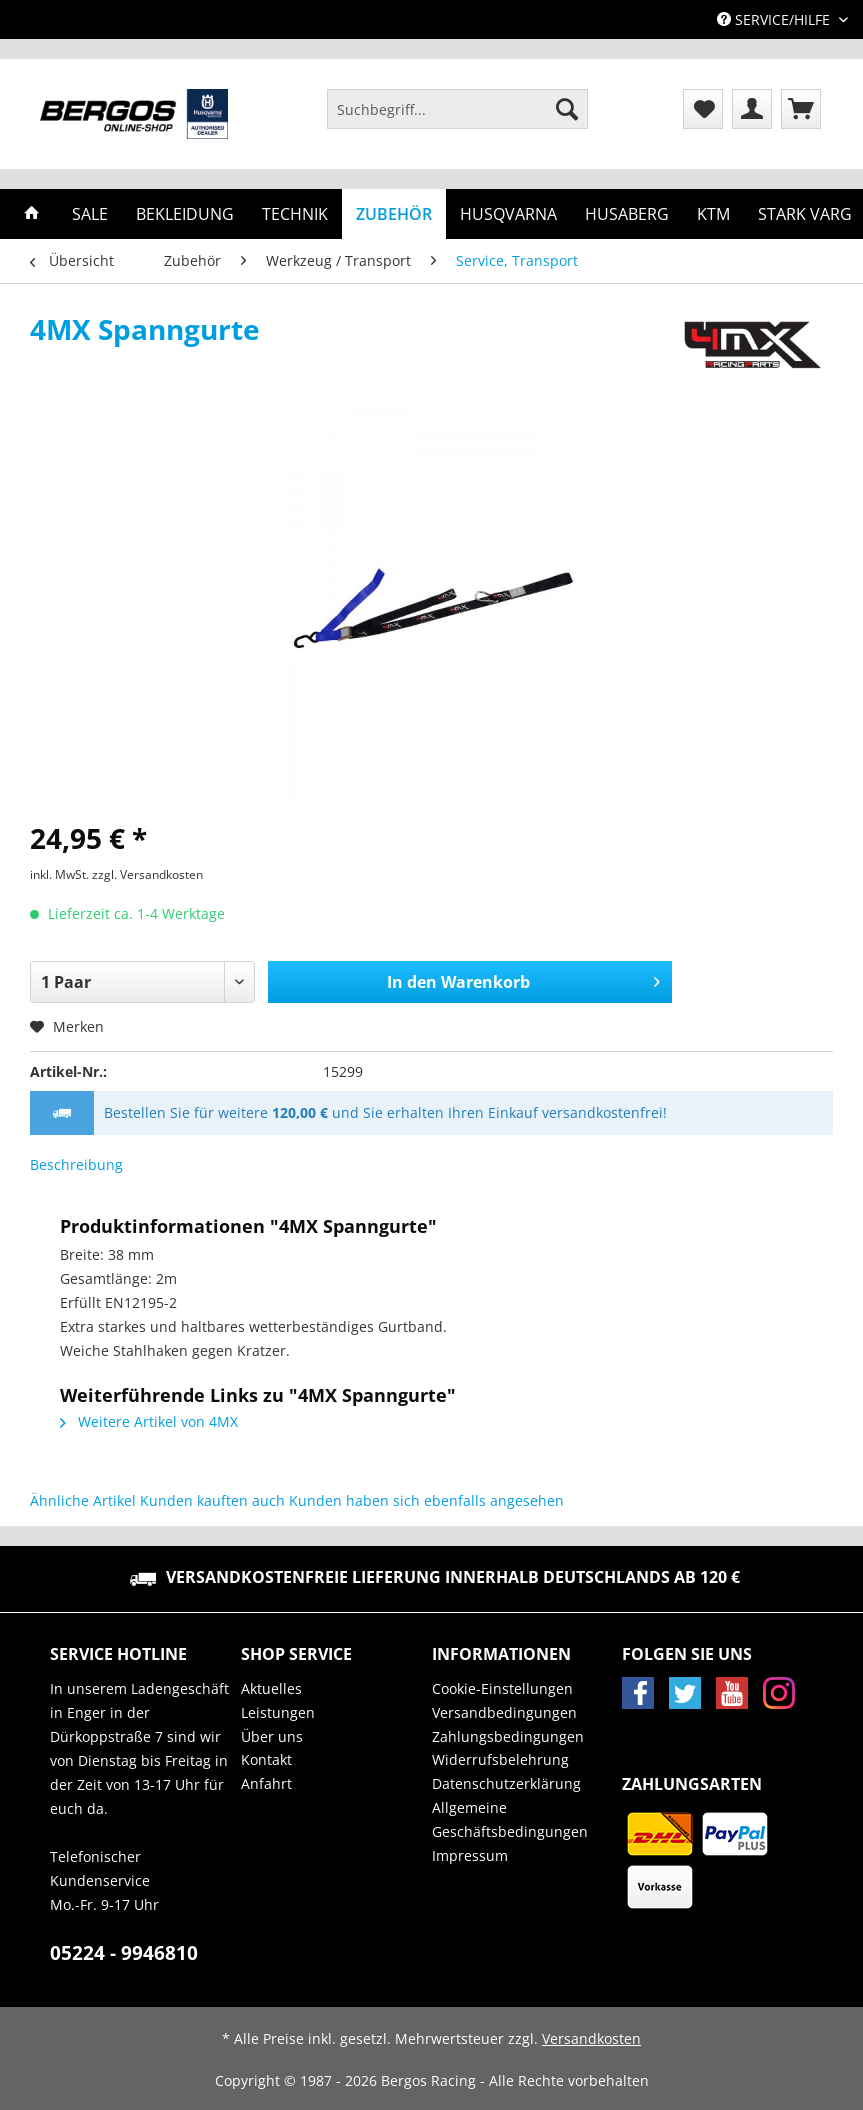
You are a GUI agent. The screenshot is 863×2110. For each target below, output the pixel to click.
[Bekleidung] (185, 214)
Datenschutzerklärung (506, 1783)
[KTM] (713, 214)
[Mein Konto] (752, 109)
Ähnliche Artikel (83, 1500)
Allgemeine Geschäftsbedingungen (510, 1819)
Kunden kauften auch (212, 1500)
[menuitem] (457, 118)
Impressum (470, 1855)
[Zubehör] (394, 214)
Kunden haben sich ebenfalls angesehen (426, 1500)
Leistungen (278, 1712)
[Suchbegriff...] (457, 109)
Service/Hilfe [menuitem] (775, 19)
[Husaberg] (627, 214)
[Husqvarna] (508, 214)
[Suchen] (567, 109)
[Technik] (295, 214)
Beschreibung (76, 1164)
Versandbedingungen (504, 1712)
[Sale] (90, 214)
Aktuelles (271, 1688)
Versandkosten (591, 2038)
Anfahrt (266, 1783)
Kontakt (266, 1759)
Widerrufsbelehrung (500, 1759)
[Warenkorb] (801, 109)
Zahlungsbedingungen (508, 1736)
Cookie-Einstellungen (502, 1688)
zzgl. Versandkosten (147, 874)
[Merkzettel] (703, 109)
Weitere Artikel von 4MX (149, 1421)
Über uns (272, 1736)
